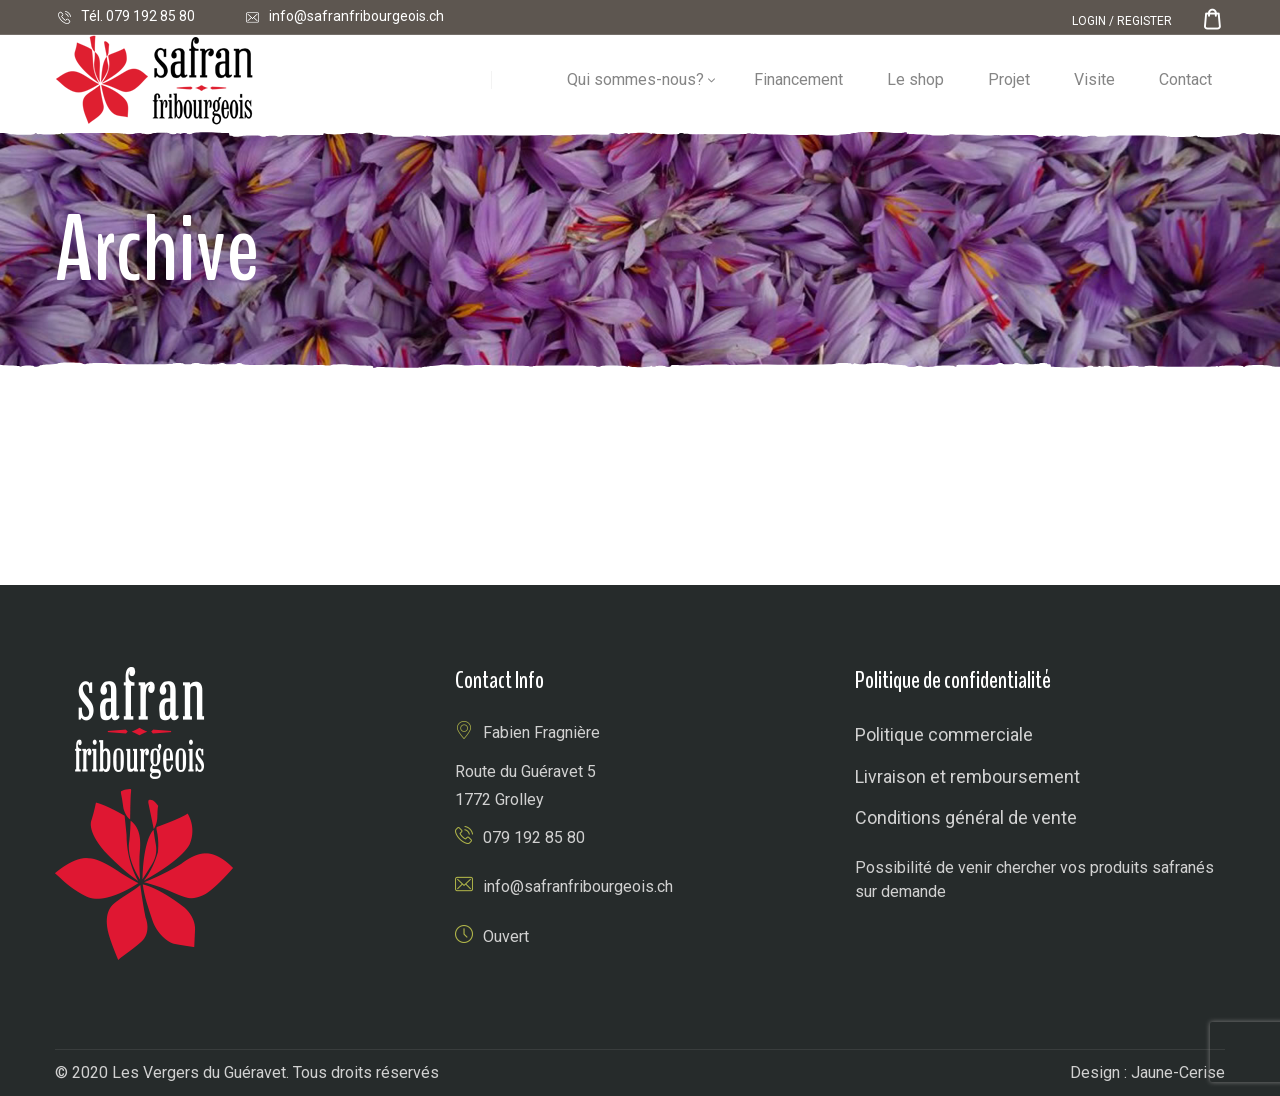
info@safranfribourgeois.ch (356, 16)
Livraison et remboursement (967, 776)
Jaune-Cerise (1178, 1072)
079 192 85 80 (150, 16)
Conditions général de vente (966, 817)
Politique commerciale (944, 734)
